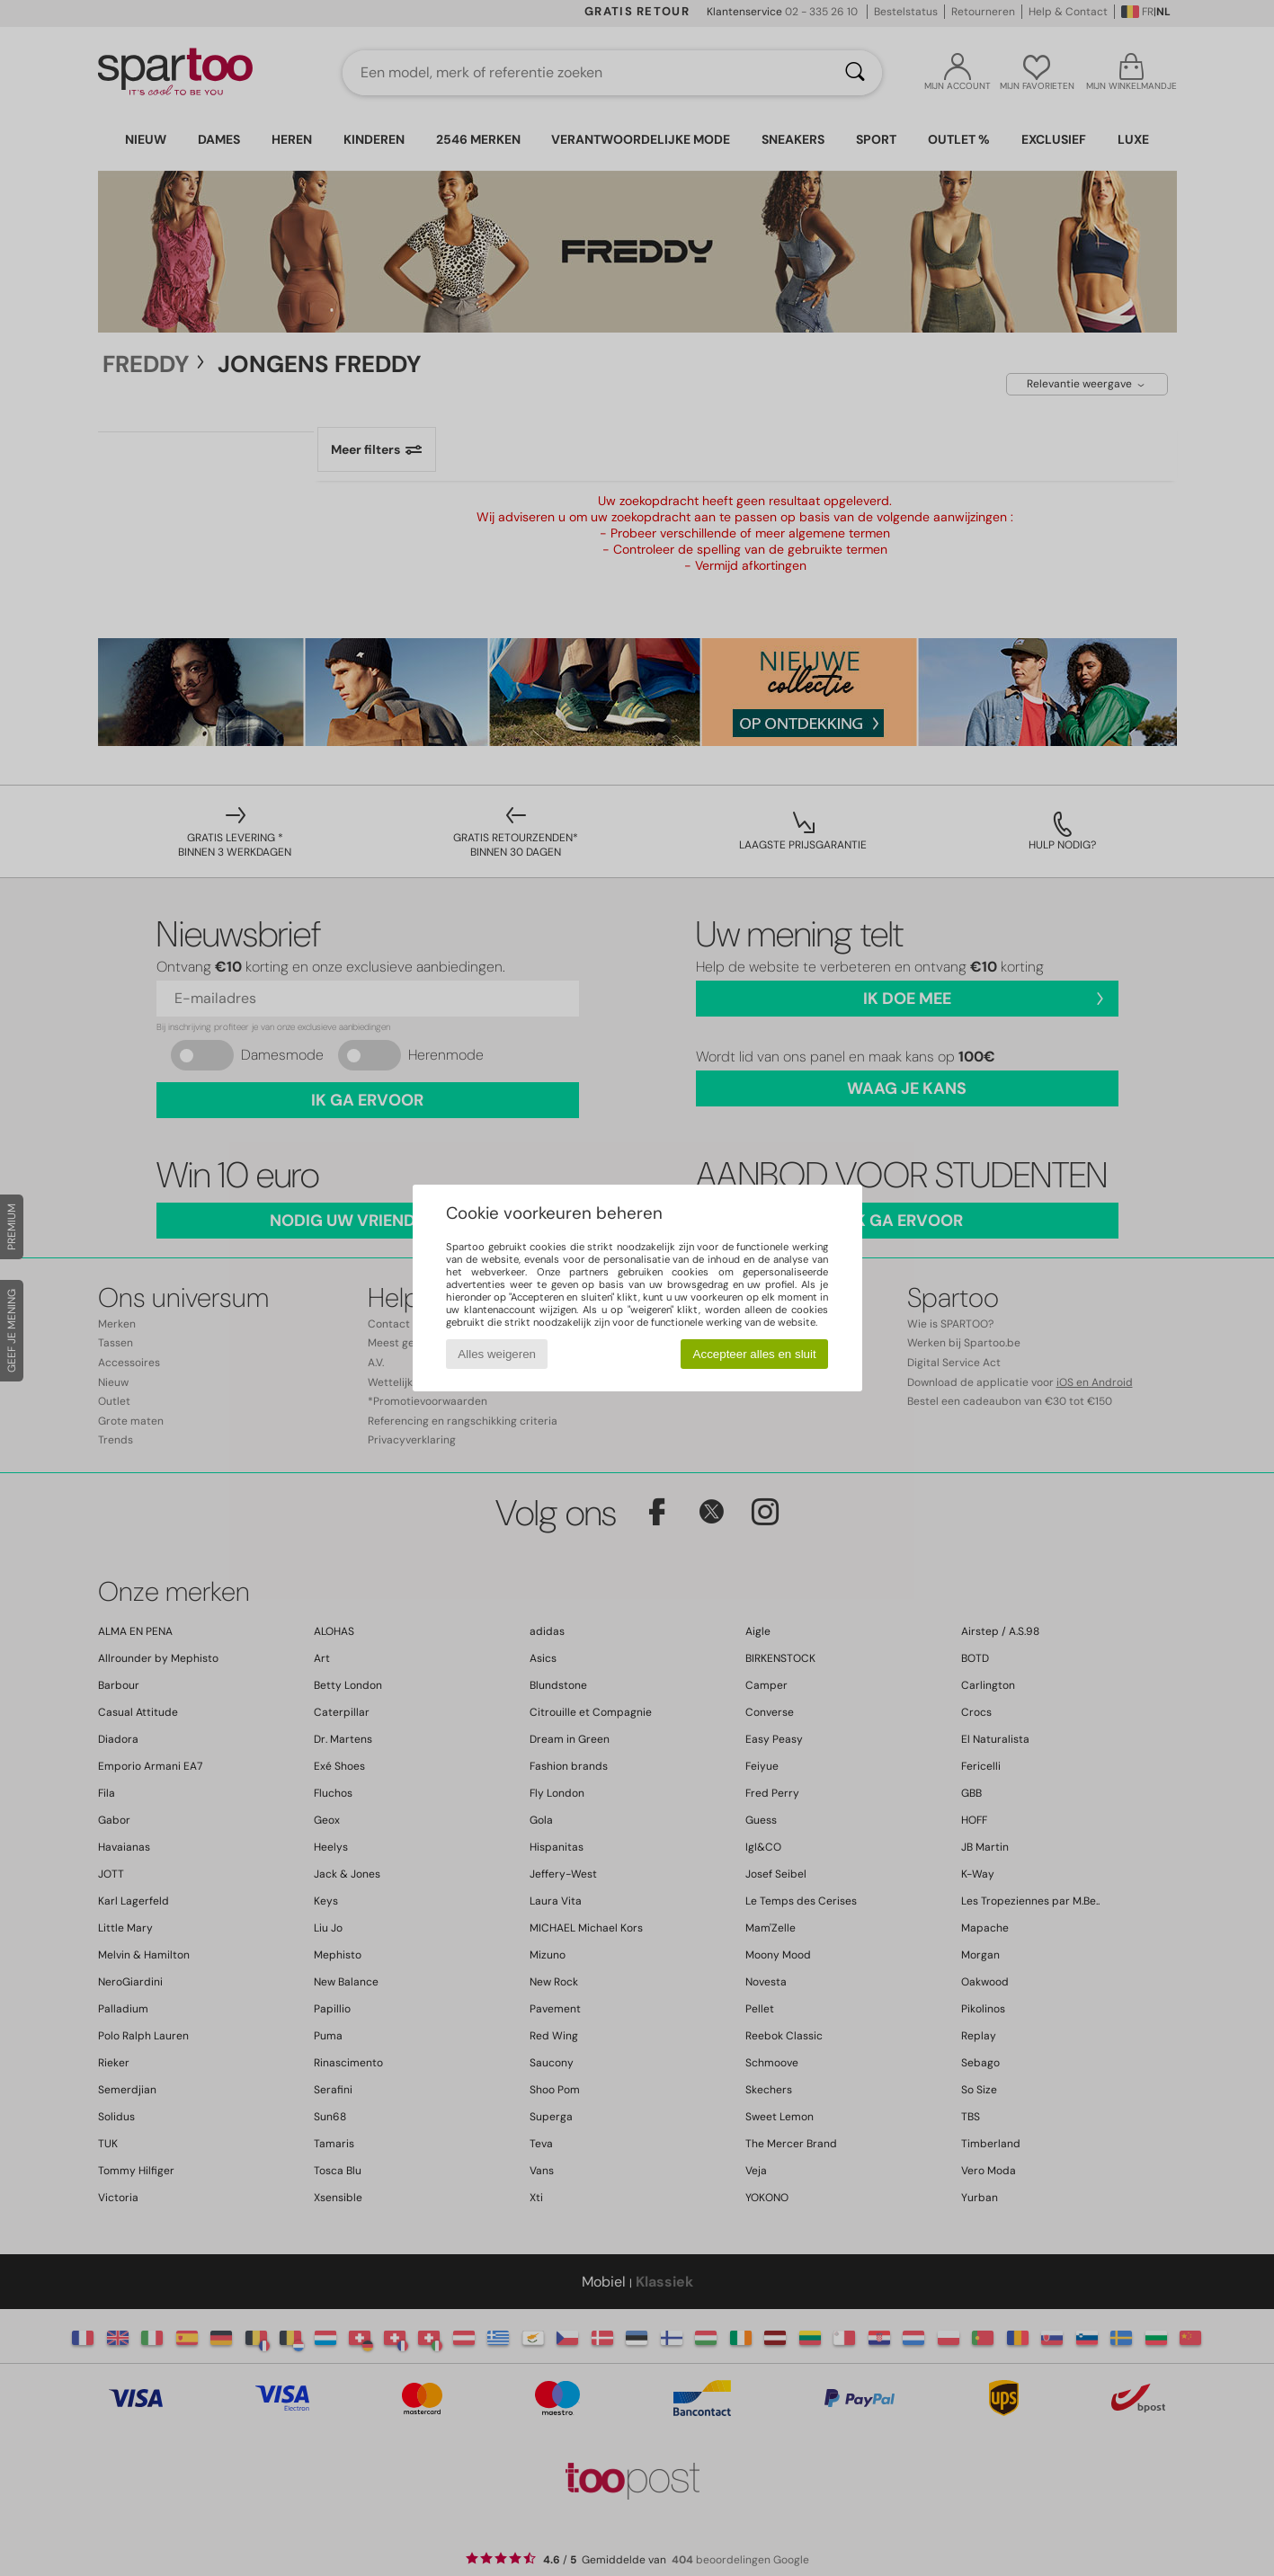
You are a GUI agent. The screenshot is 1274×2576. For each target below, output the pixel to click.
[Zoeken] (855, 72)
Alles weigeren (497, 1354)
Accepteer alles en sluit (754, 1354)
